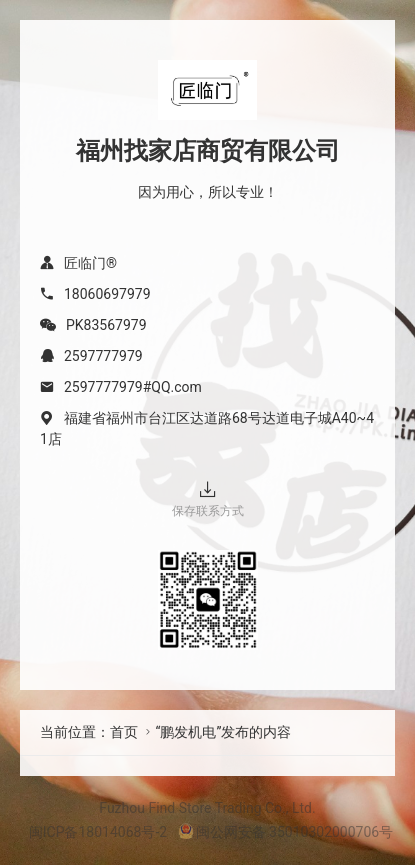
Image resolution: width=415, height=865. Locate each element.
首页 (124, 732)
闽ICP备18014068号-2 (98, 832)
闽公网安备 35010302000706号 (286, 832)
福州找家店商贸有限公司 (208, 151)
